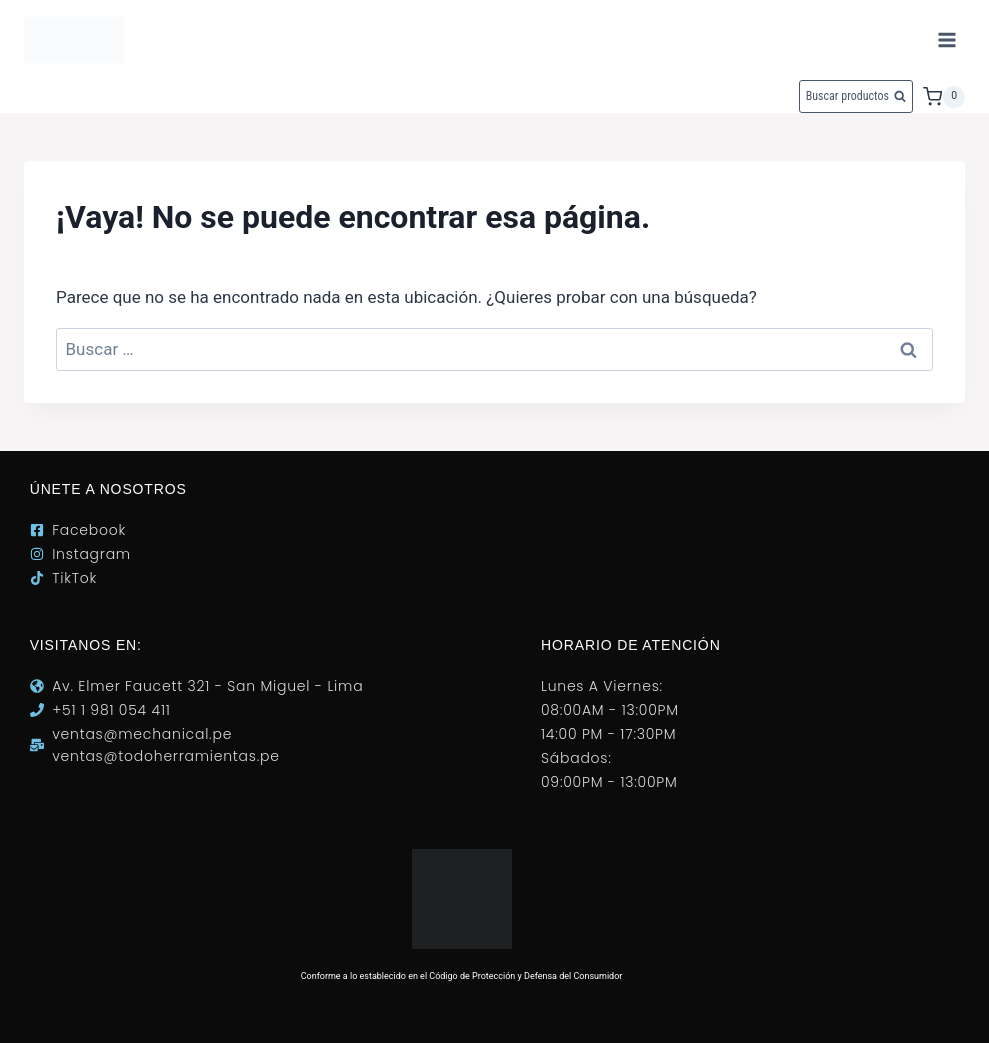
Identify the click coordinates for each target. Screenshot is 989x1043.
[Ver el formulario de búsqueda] (856, 96)
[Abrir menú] (946, 39)
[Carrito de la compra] (944, 97)
